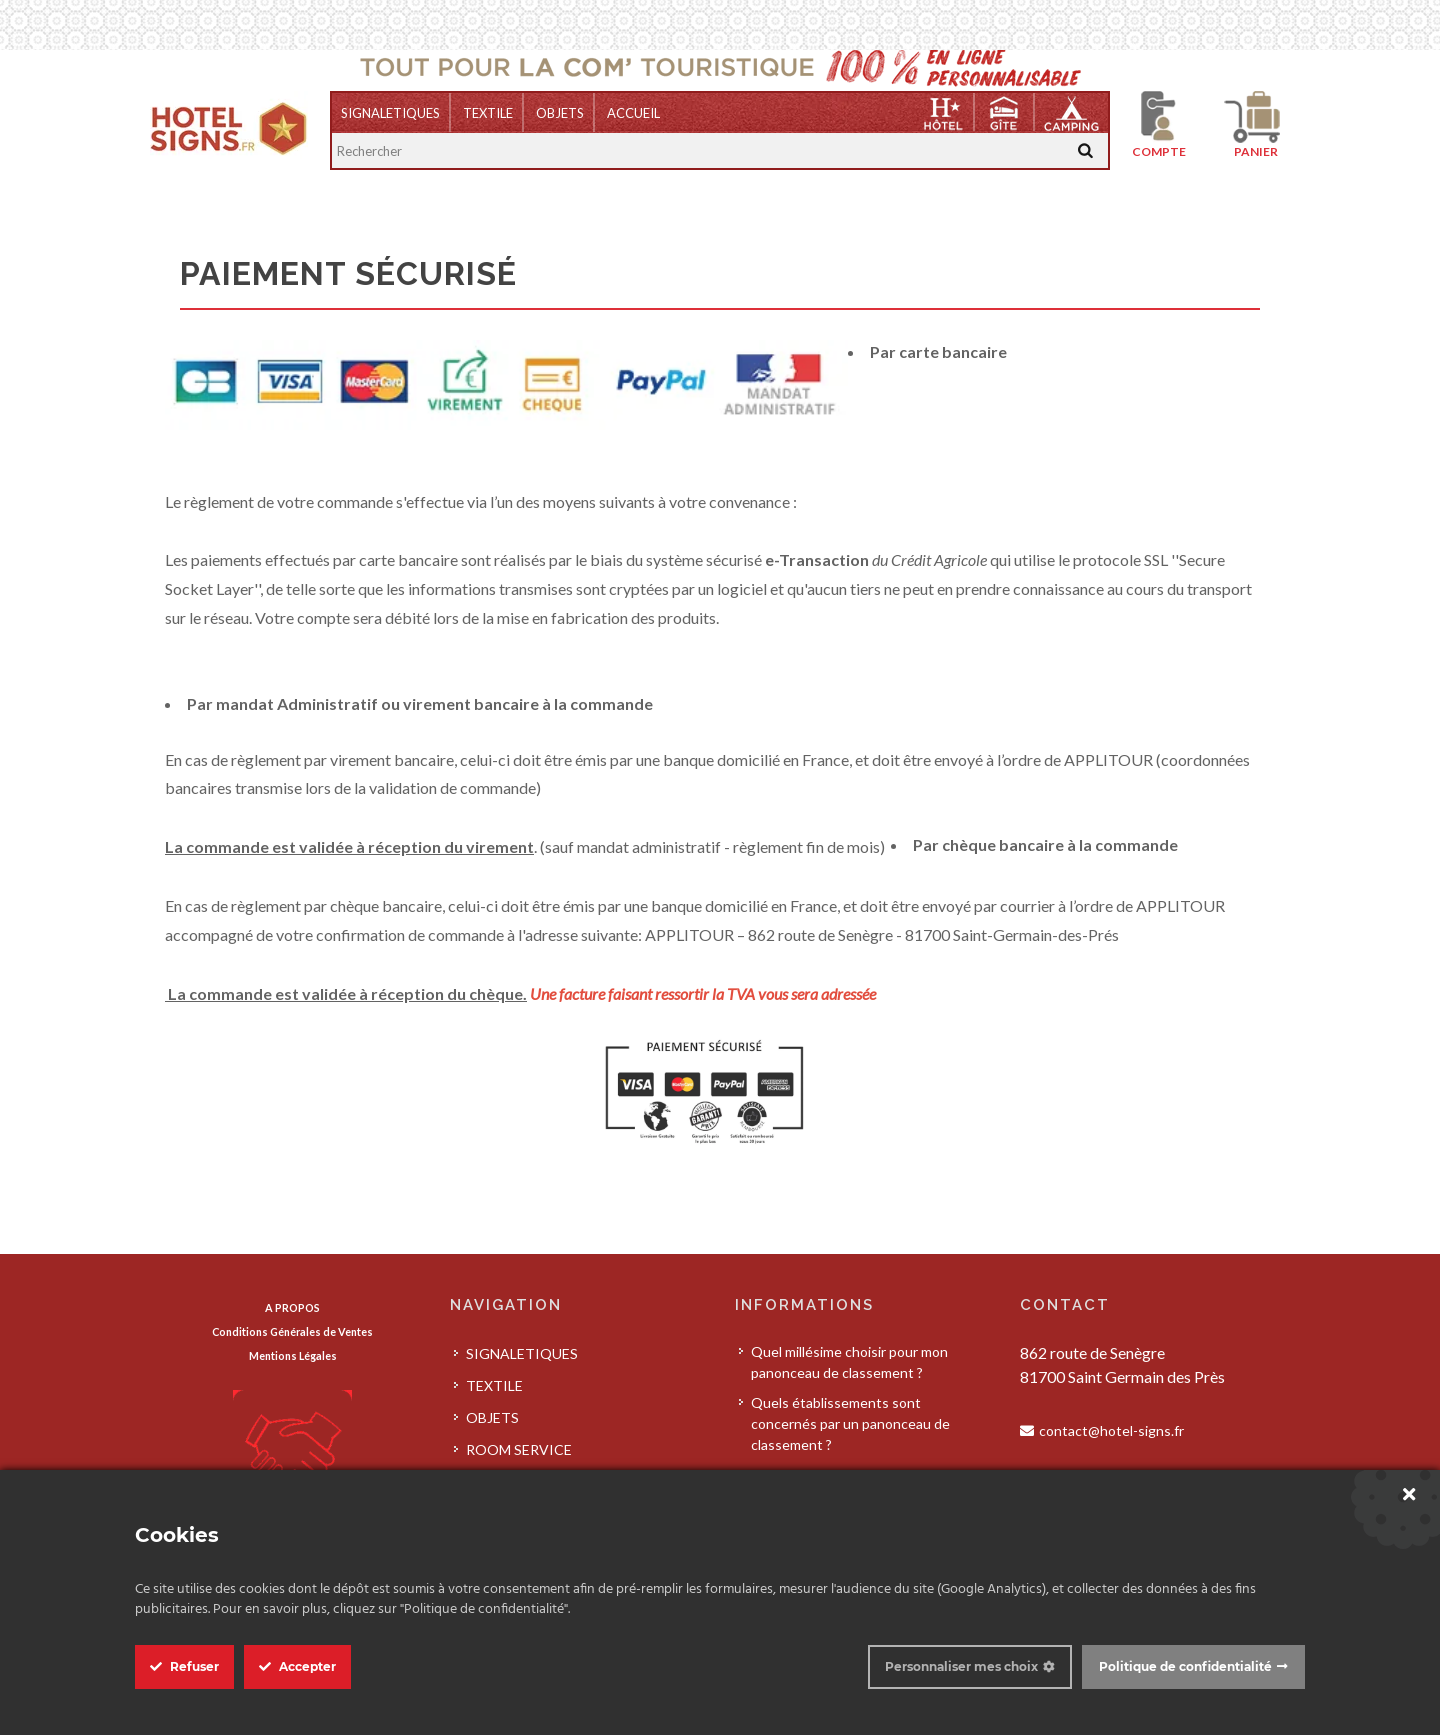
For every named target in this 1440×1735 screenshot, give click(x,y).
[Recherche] (1085, 150)
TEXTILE (488, 113)
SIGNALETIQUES (390, 113)
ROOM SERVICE (519, 1449)
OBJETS (560, 113)
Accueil (633, 113)
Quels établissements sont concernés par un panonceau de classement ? (850, 1423)
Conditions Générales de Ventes (292, 1331)
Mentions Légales (293, 1355)
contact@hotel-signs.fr (1111, 1430)
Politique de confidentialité (1185, 1666)
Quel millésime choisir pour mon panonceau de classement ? (849, 1362)
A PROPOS (292, 1307)
